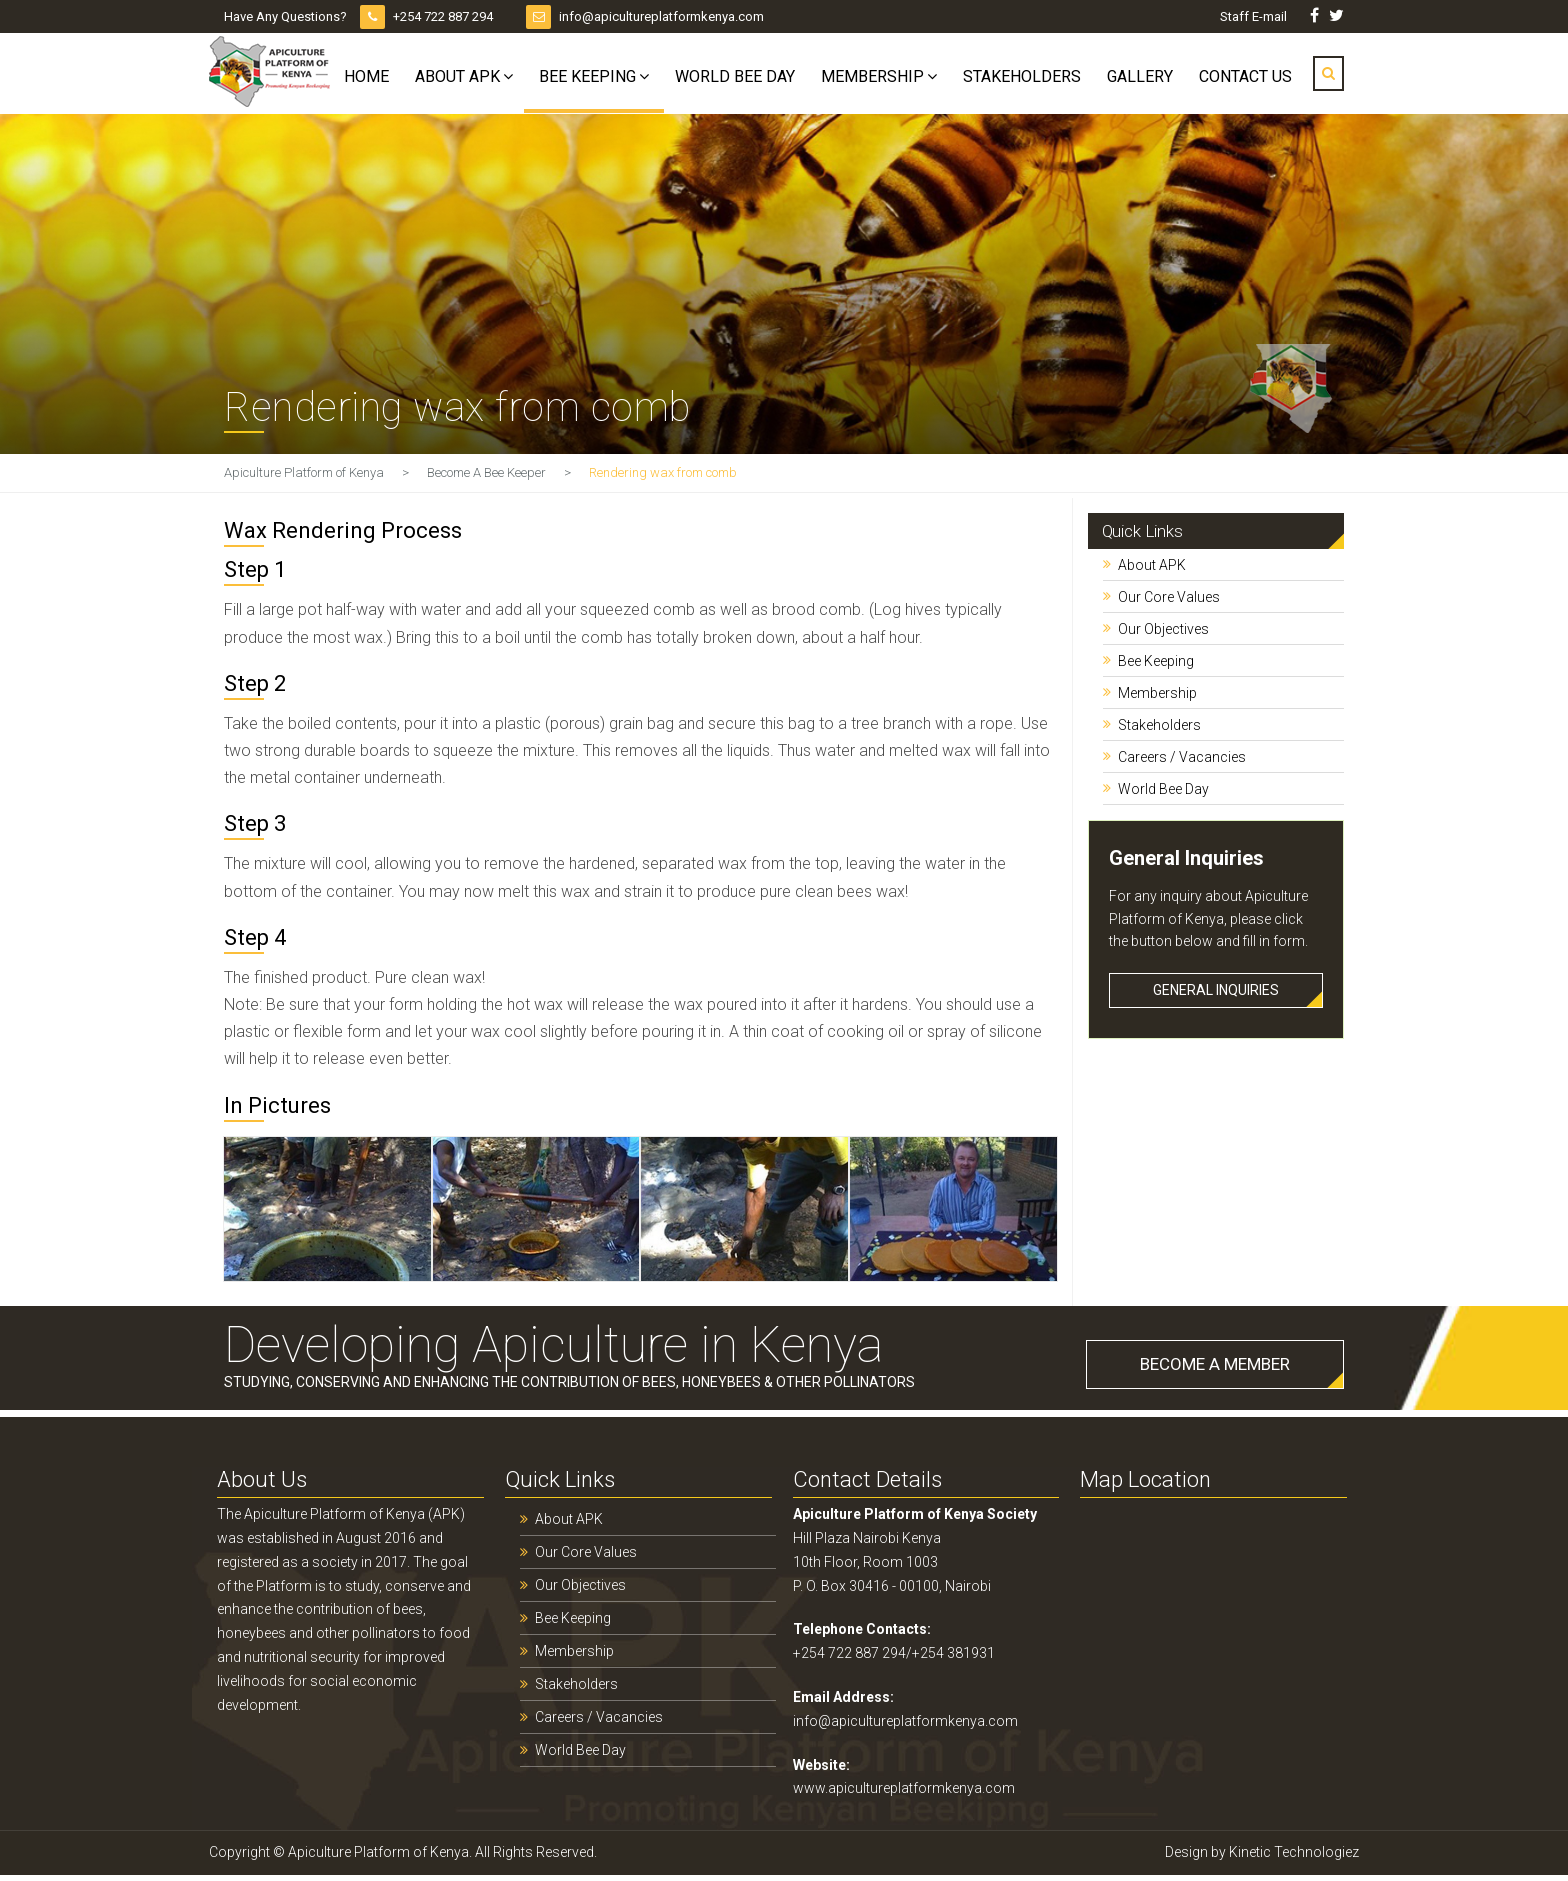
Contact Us (1245, 76)
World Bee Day (735, 76)
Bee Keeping (587, 76)
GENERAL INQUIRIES (1216, 990)
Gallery (1140, 76)
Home (366, 76)
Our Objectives (1163, 629)
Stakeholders (1022, 76)
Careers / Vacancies (1182, 757)
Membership (872, 76)
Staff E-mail (1255, 16)
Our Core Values (1169, 597)
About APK (457, 76)
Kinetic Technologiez (1294, 1852)
